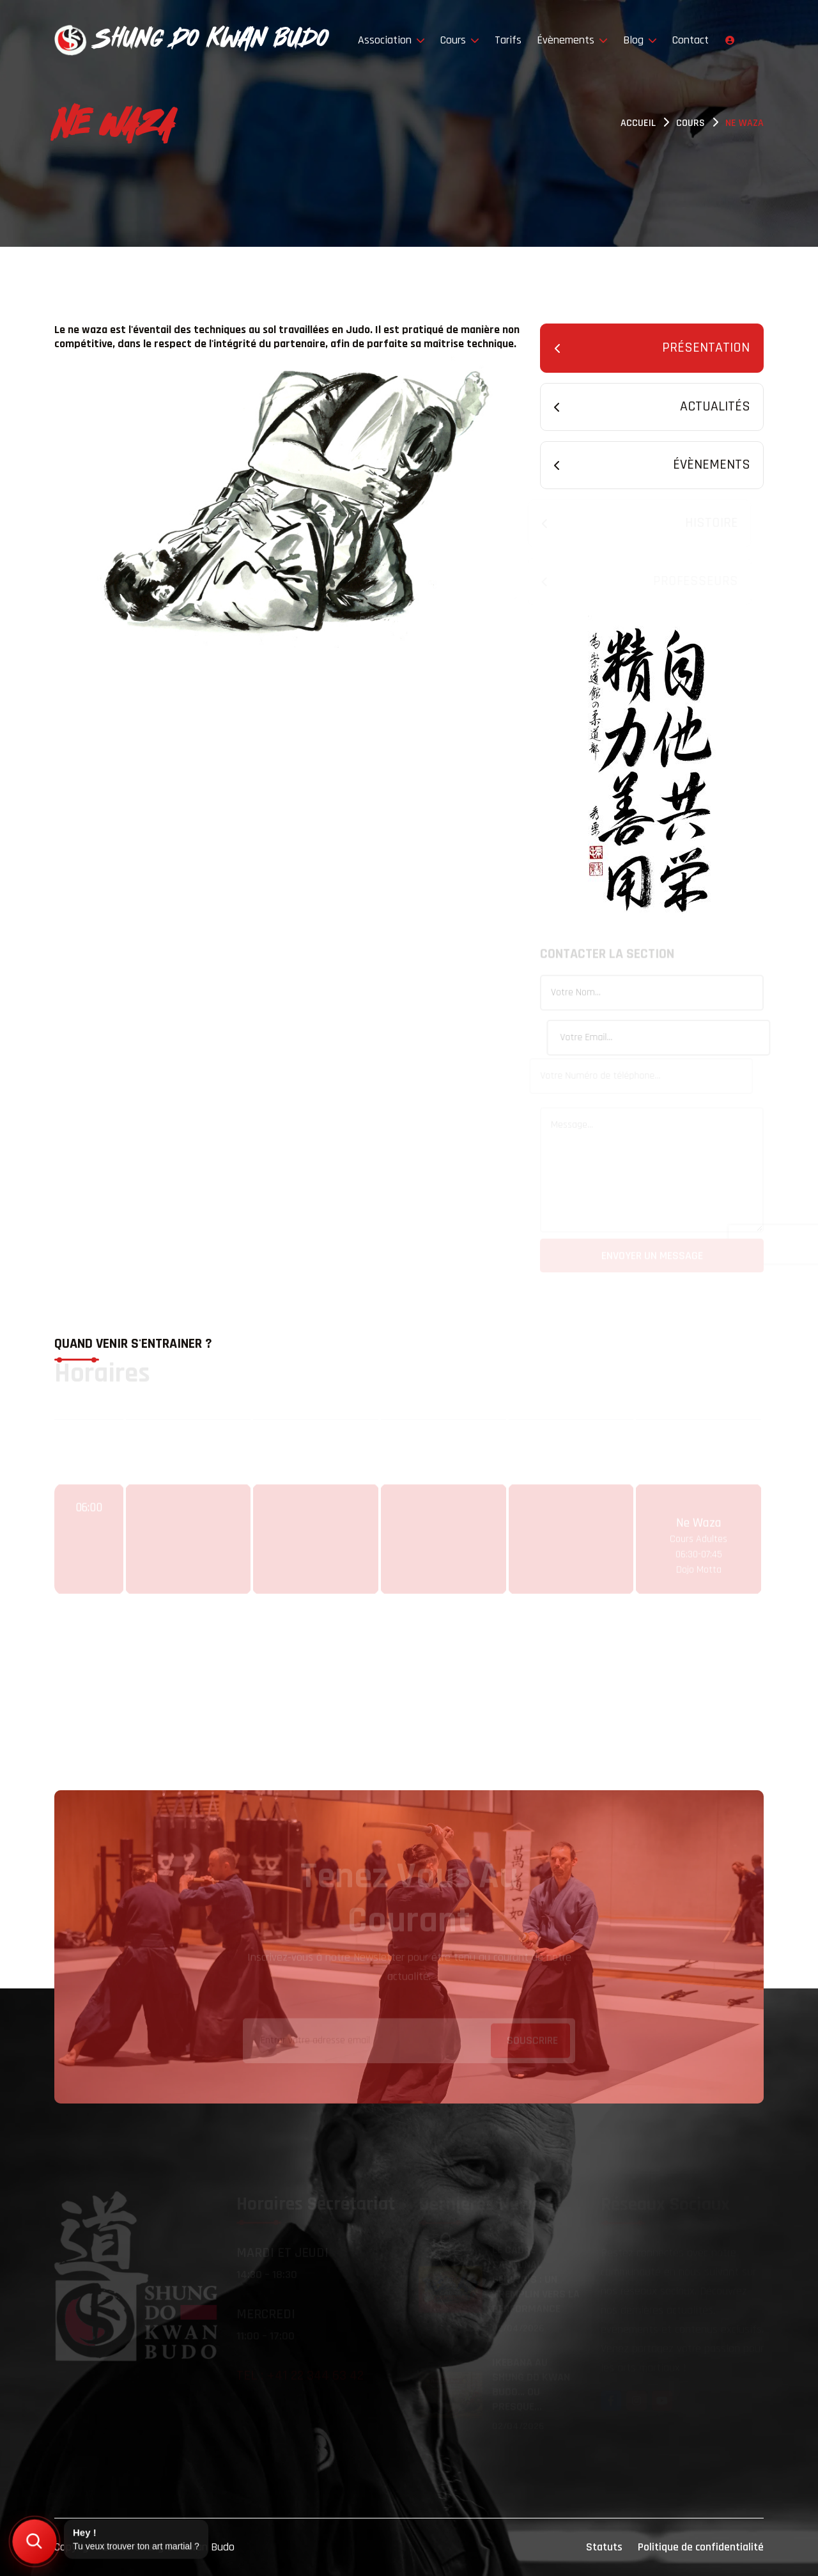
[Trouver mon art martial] (34, 2541)
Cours (459, 40)
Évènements (572, 40)
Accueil (638, 123)
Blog (640, 40)
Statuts (604, 2547)
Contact (690, 40)
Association (391, 40)
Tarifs (508, 40)
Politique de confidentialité (701, 2547)
